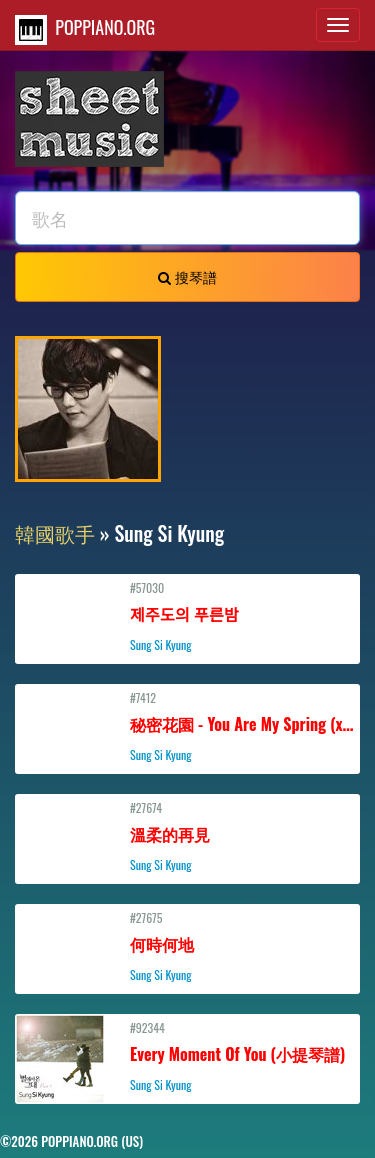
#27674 (187, 836)
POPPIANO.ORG (85, 29)
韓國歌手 (55, 533)
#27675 (187, 946)
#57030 (187, 616)
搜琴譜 (187, 276)
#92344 (187, 1056)
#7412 (188, 726)
